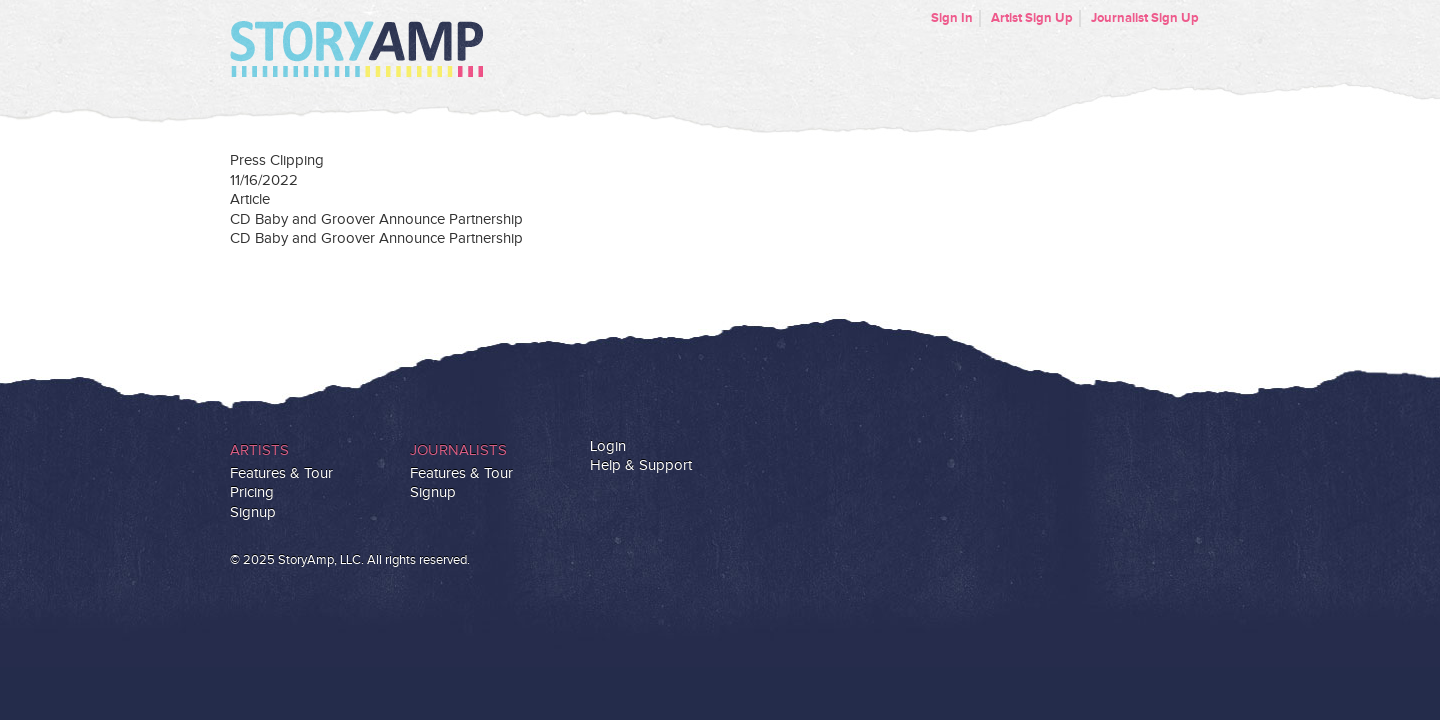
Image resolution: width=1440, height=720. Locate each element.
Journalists (458, 450)
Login (608, 446)
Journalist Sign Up (1145, 18)
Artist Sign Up (1032, 18)
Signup (253, 512)
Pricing (252, 492)
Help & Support (641, 465)
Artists (259, 450)
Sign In (952, 18)
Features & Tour (281, 473)
